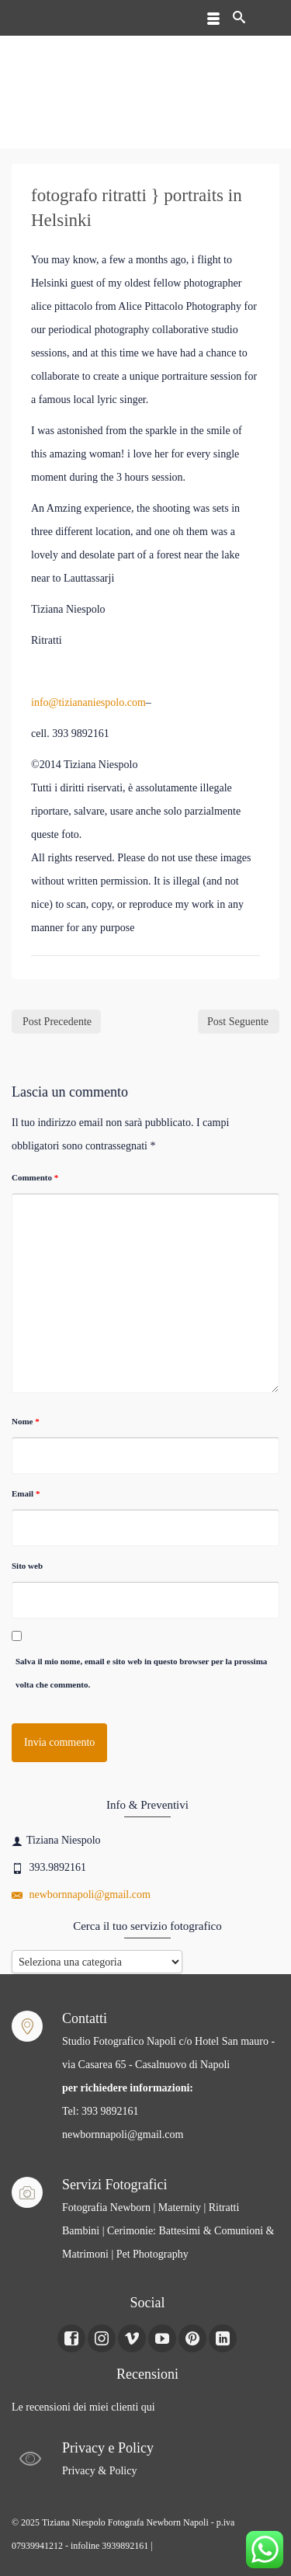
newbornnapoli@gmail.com (81, 1894)
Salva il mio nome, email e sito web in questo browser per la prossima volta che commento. (141, 1672)
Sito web (27, 1565)
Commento (35, 1177)
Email (26, 1493)
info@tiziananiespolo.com (88, 702)
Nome (26, 1421)
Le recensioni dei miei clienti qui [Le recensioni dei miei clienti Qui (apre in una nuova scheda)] (83, 2407)
